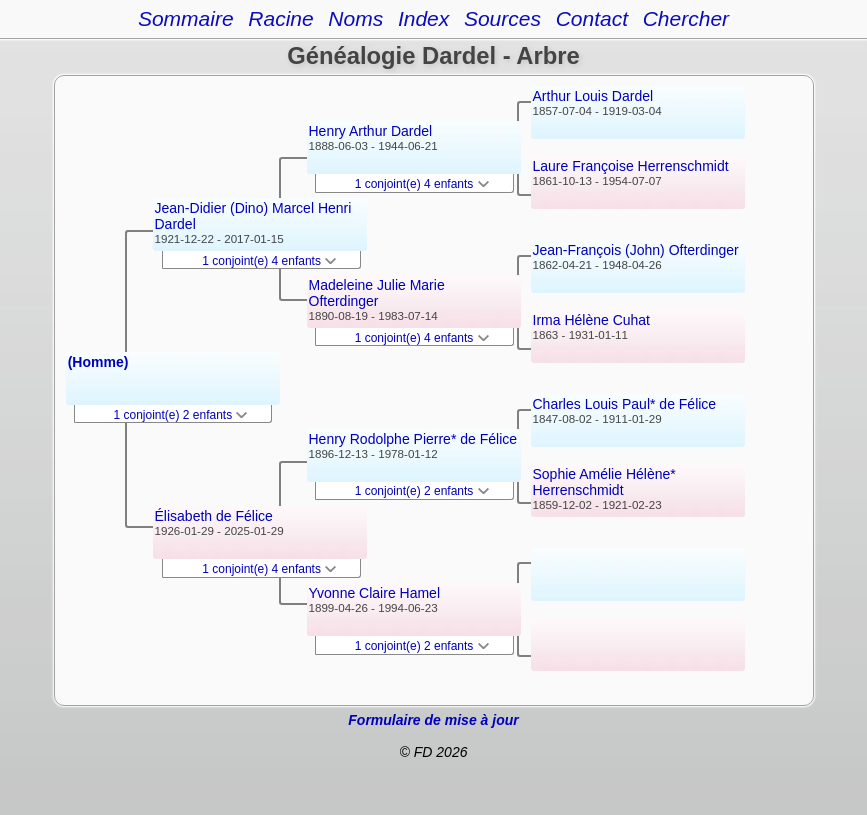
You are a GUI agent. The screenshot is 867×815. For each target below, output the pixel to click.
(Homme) (98, 362)
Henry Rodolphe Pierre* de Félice (413, 439)
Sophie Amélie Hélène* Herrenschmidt (604, 482)
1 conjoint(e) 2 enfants (181, 415)
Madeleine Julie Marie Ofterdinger (377, 293)
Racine (280, 18)
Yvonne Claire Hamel (375, 593)
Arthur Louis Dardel (593, 96)
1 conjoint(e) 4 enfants (269, 261)
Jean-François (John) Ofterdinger (636, 250)
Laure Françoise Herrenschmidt (631, 166)
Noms (355, 18)
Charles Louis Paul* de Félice (625, 404)
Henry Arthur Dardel (371, 131)
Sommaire (186, 18)
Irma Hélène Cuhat (592, 320)
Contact (592, 18)
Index (423, 18)
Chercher (686, 18)
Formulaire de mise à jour (433, 720)
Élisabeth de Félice (214, 516)
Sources (502, 18)
